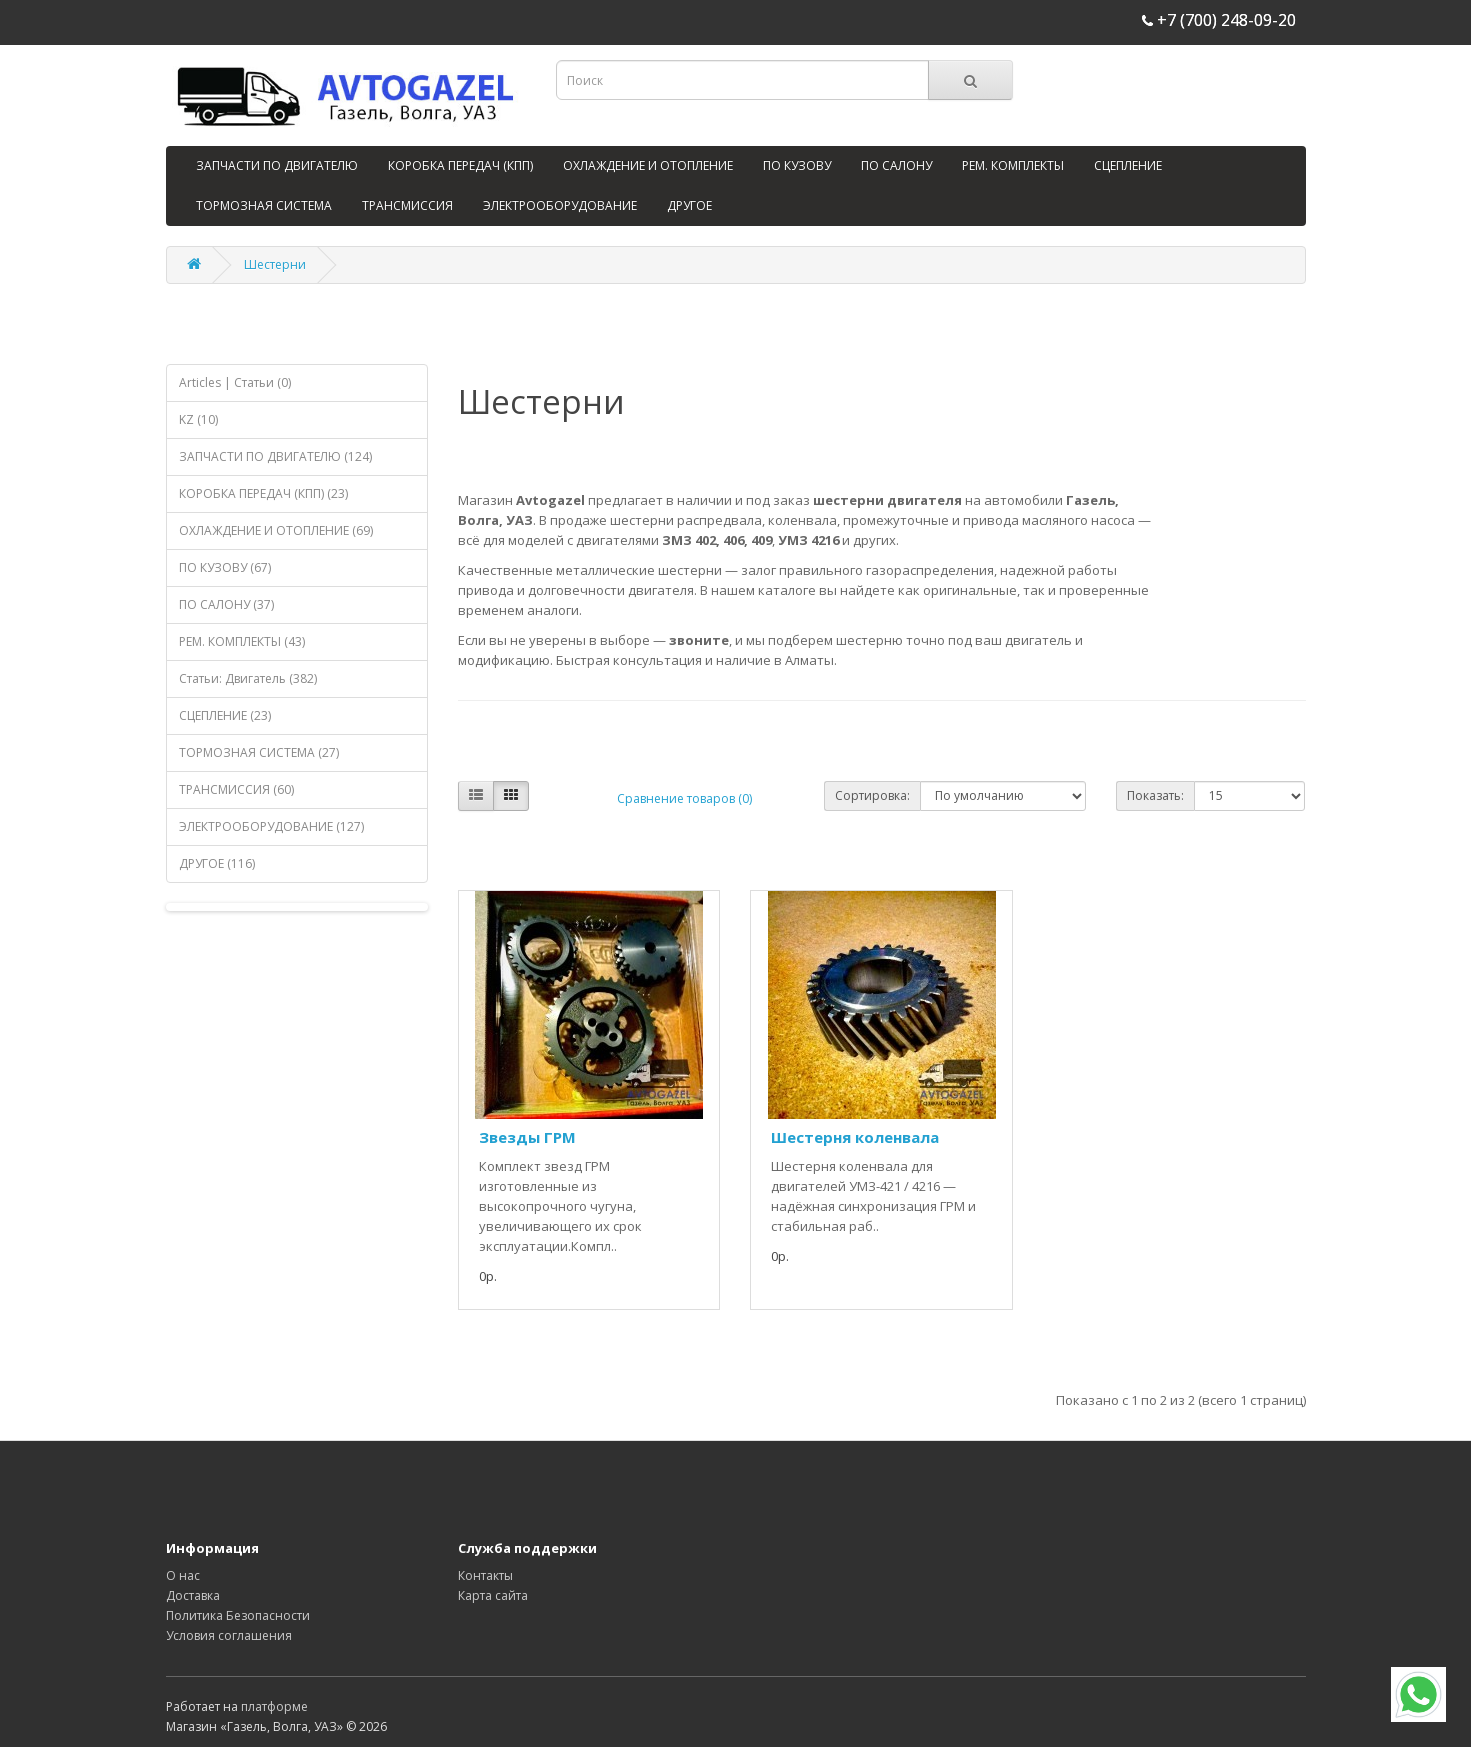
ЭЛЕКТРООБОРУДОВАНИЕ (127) (271, 826)
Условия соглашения (229, 1635)
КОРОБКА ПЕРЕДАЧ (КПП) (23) (263, 493)
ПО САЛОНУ (896, 165)
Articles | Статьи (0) (235, 382)
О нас (183, 1575)
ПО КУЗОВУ (797, 165)
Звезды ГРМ (527, 1137)
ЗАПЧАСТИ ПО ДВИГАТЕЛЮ (277, 165)
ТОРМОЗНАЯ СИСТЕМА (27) (259, 752)
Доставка (193, 1595)
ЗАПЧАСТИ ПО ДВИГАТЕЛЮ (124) (275, 456)
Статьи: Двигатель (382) (248, 678)
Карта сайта (493, 1595)
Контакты (485, 1575)
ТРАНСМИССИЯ (407, 205)
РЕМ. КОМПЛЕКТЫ (1013, 165)
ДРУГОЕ (689, 205)
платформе (274, 1706)
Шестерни (275, 264)
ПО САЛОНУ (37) (226, 604)
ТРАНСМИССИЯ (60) (236, 789)
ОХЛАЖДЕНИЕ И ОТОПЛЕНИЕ (648, 165)
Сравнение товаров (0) (684, 798)
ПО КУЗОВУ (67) (225, 567)
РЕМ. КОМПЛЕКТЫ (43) (242, 641)
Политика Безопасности (238, 1615)
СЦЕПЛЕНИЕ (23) (225, 715)
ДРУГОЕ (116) (217, 863)
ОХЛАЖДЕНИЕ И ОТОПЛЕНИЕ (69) (276, 530)
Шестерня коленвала (855, 1137)
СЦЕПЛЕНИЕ (1128, 165)
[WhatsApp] (1418, 1694)
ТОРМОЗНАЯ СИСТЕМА (264, 205)
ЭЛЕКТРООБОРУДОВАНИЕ (560, 205)
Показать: (1155, 795)
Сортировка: (872, 795)
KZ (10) (198, 419)
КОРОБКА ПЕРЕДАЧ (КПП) (460, 165)
